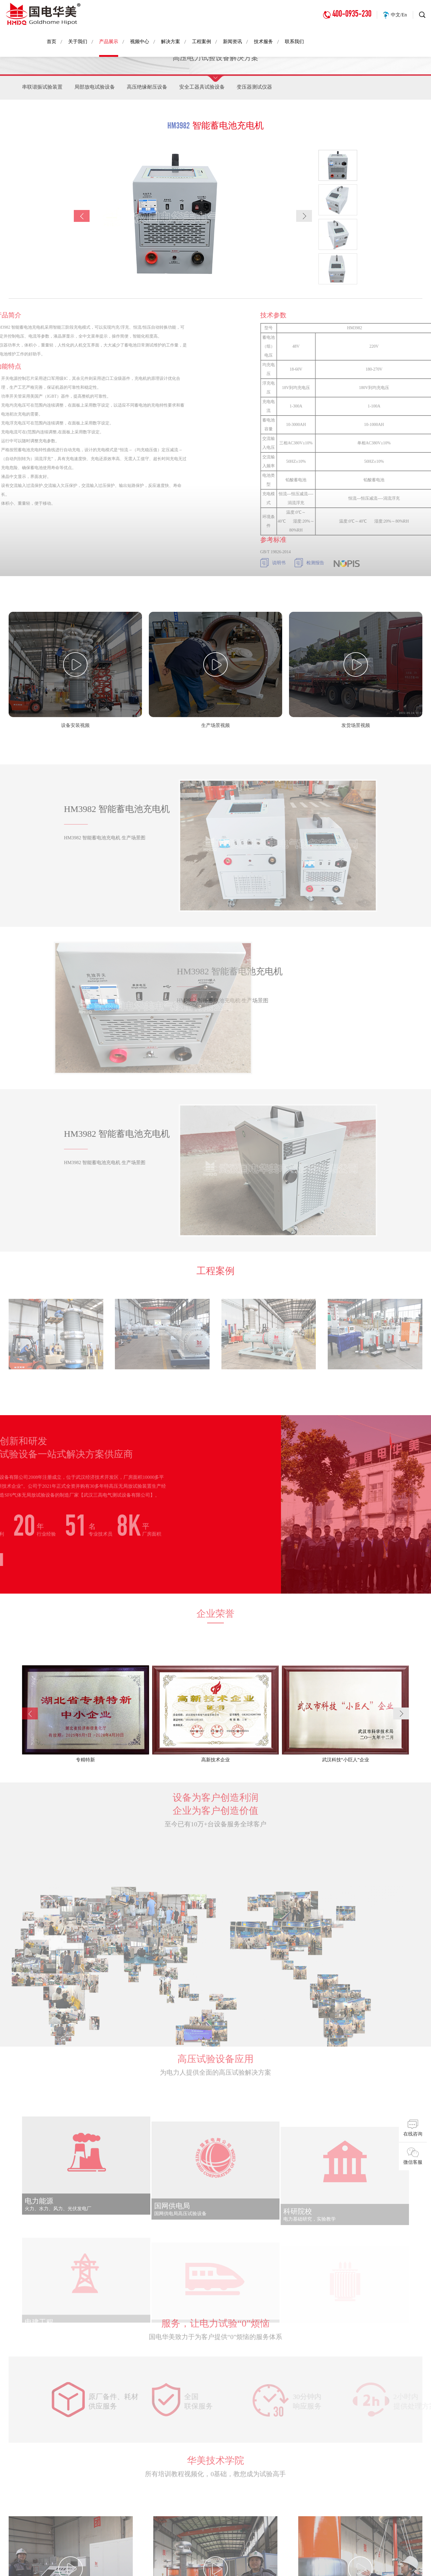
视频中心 (139, 41)
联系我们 (294, 41)
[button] (304, 219)
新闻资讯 (232, 41)
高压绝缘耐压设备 (153, 88)
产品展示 (108, 42)
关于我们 (77, 41)
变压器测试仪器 (265, 88)
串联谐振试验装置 (43, 88)
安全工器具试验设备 (210, 88)
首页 (51, 41)
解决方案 (170, 41)
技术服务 (263, 41)
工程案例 (201, 41)
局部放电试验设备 (98, 88)
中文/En (399, 14)
